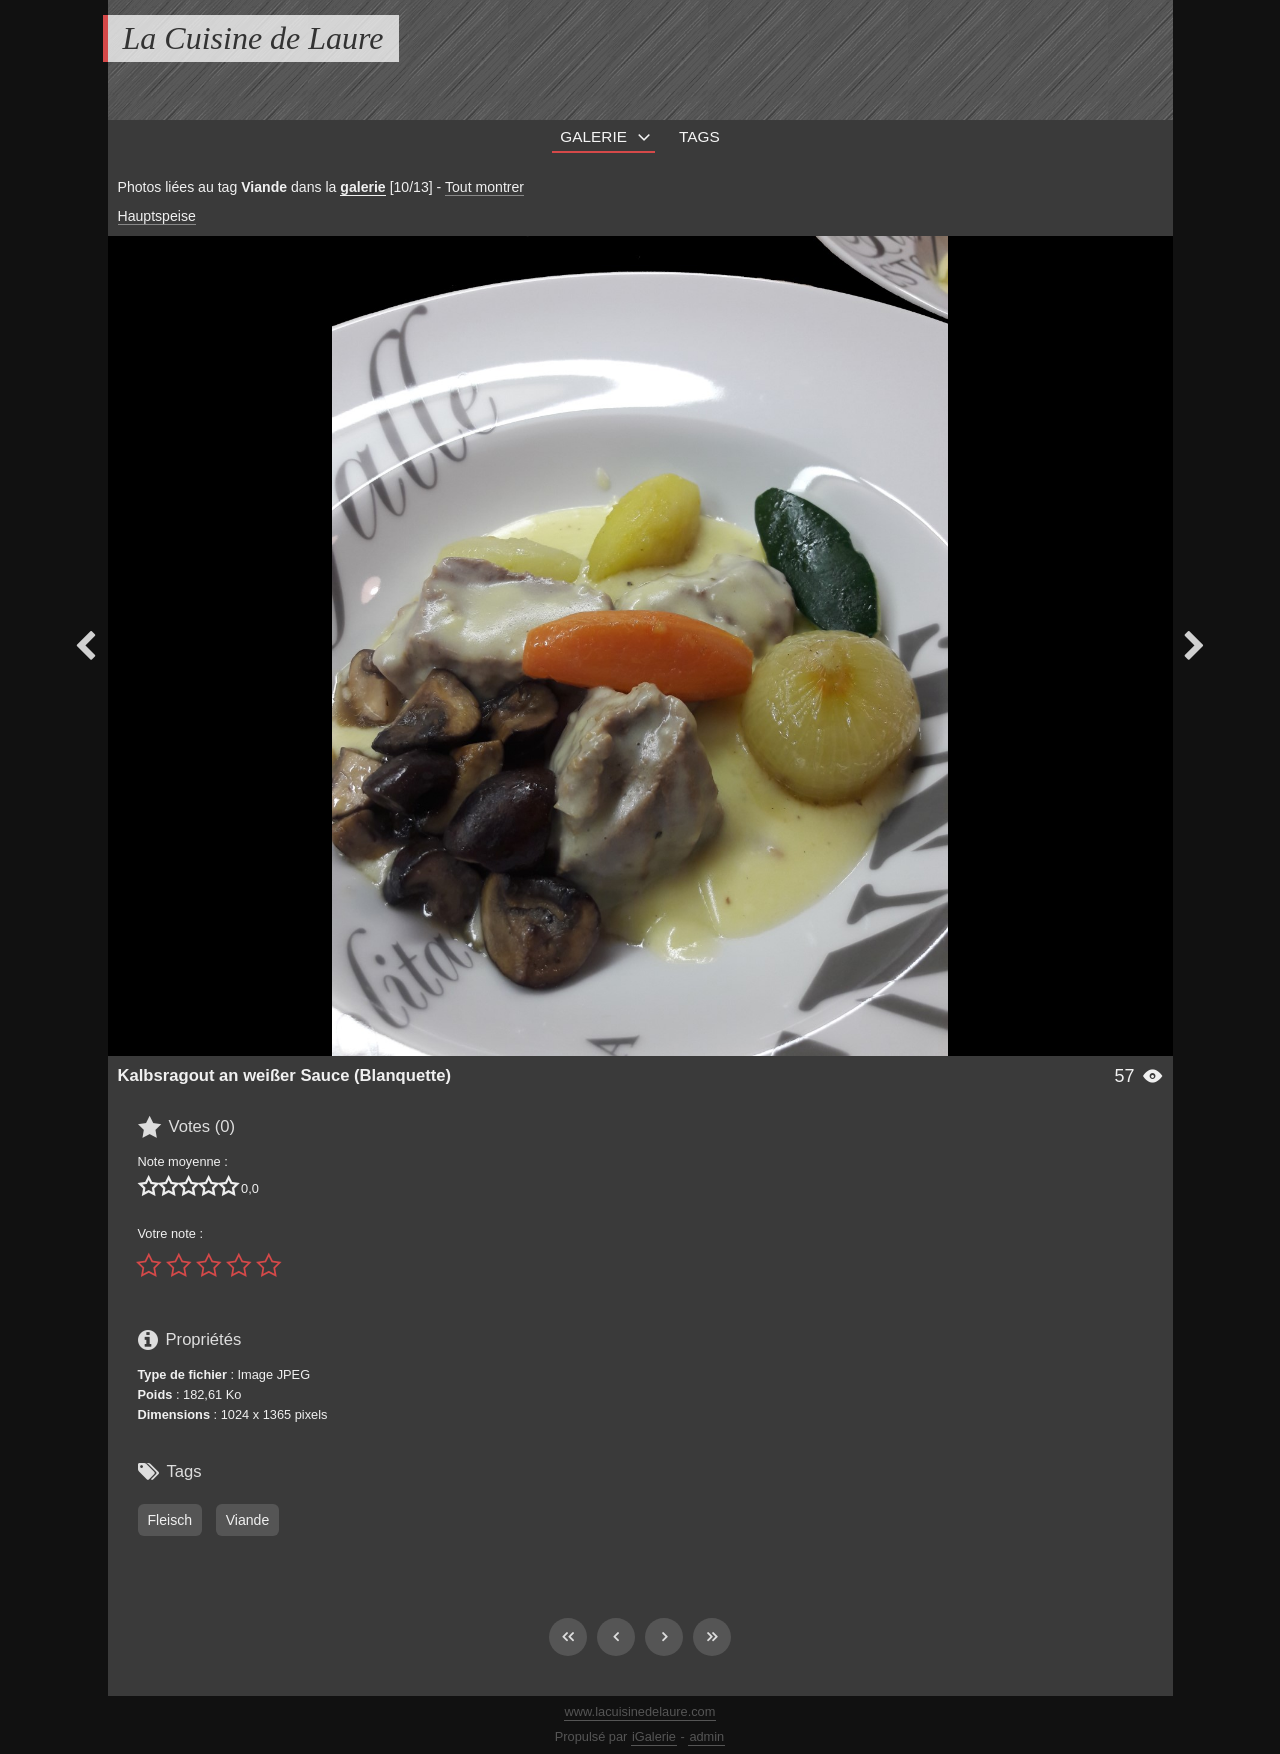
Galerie (593, 136)
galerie (362, 187)
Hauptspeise (157, 216)
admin (706, 1736)
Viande (248, 1520)
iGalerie (654, 1736)
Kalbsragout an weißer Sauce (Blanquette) (285, 1075)
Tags (699, 136)
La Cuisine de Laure (253, 38)
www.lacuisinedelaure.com (640, 1711)
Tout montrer (484, 187)
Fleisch (170, 1520)
